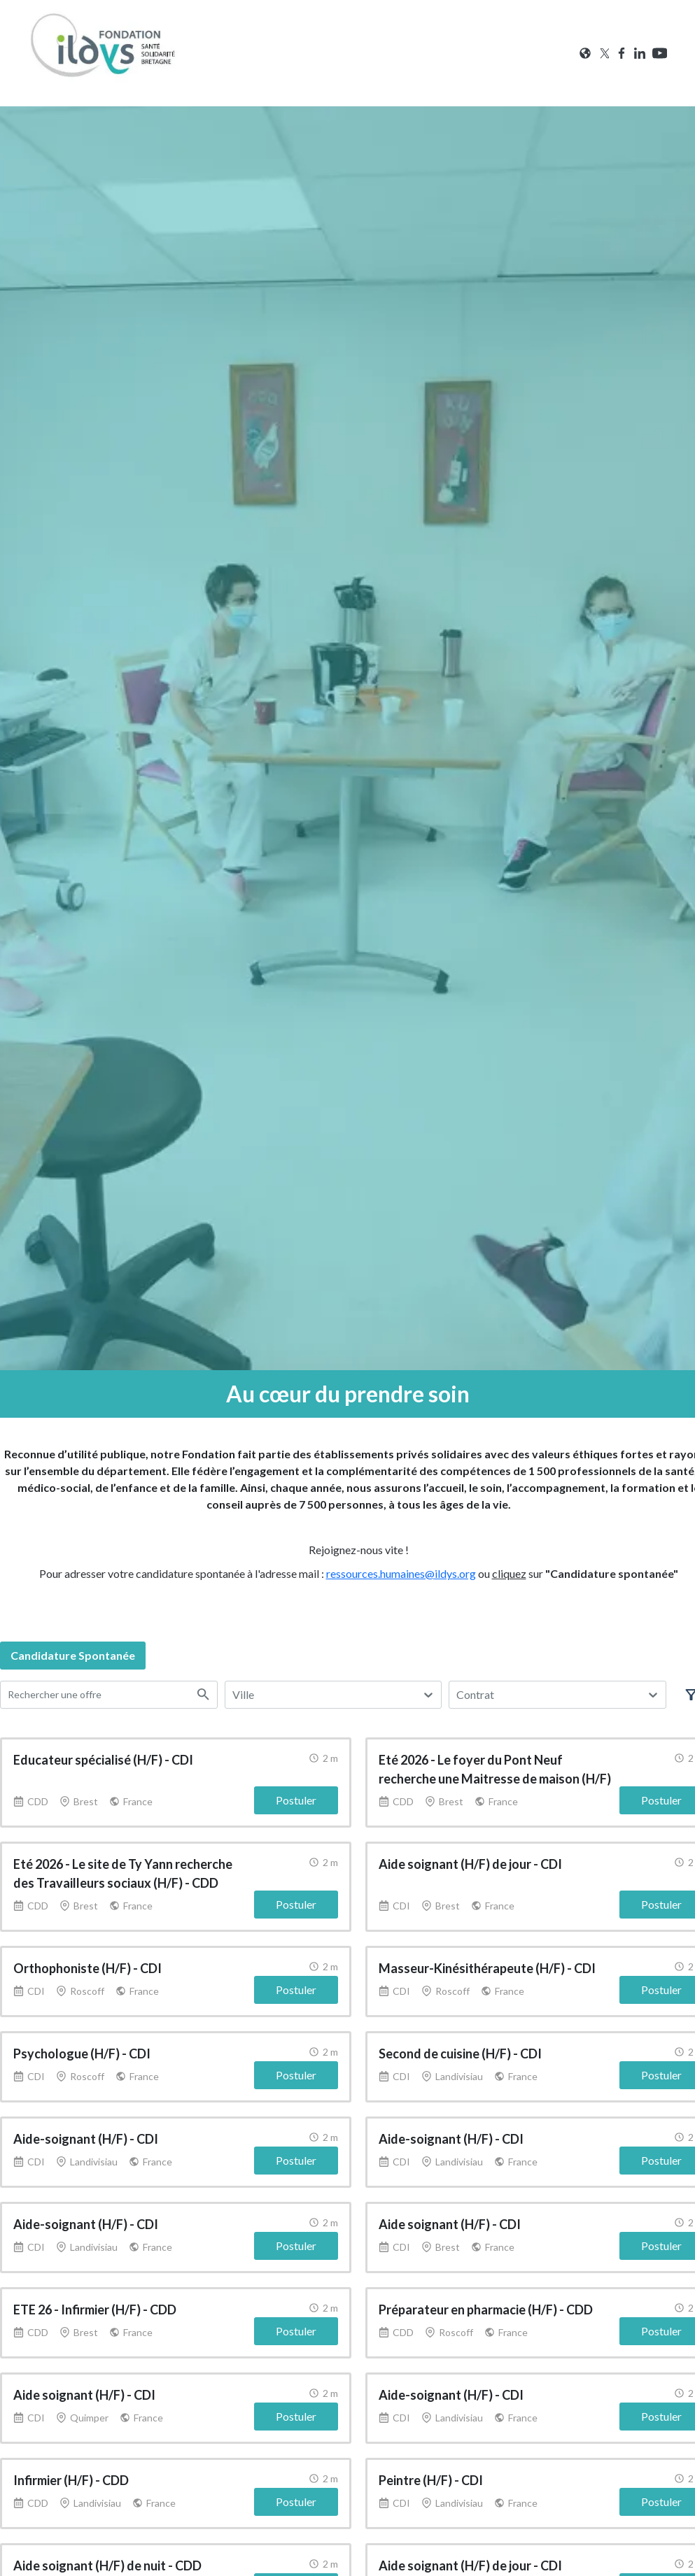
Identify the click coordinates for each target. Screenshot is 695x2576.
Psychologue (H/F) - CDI (81, 2053)
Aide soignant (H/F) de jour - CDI (470, 1864)
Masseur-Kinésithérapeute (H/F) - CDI (487, 1968)
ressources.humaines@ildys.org (401, 1573)
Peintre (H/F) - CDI (431, 2480)
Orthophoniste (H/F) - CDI (87, 1968)
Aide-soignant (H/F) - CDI (85, 2139)
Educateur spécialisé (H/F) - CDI (103, 1759)
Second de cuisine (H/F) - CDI (460, 2053)
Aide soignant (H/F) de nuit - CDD (107, 2565)
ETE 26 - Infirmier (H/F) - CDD (94, 2309)
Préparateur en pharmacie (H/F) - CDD (486, 2309)
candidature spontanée (72, 1655)
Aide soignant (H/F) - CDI (450, 2224)
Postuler (296, 1800)
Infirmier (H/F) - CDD (71, 2480)
